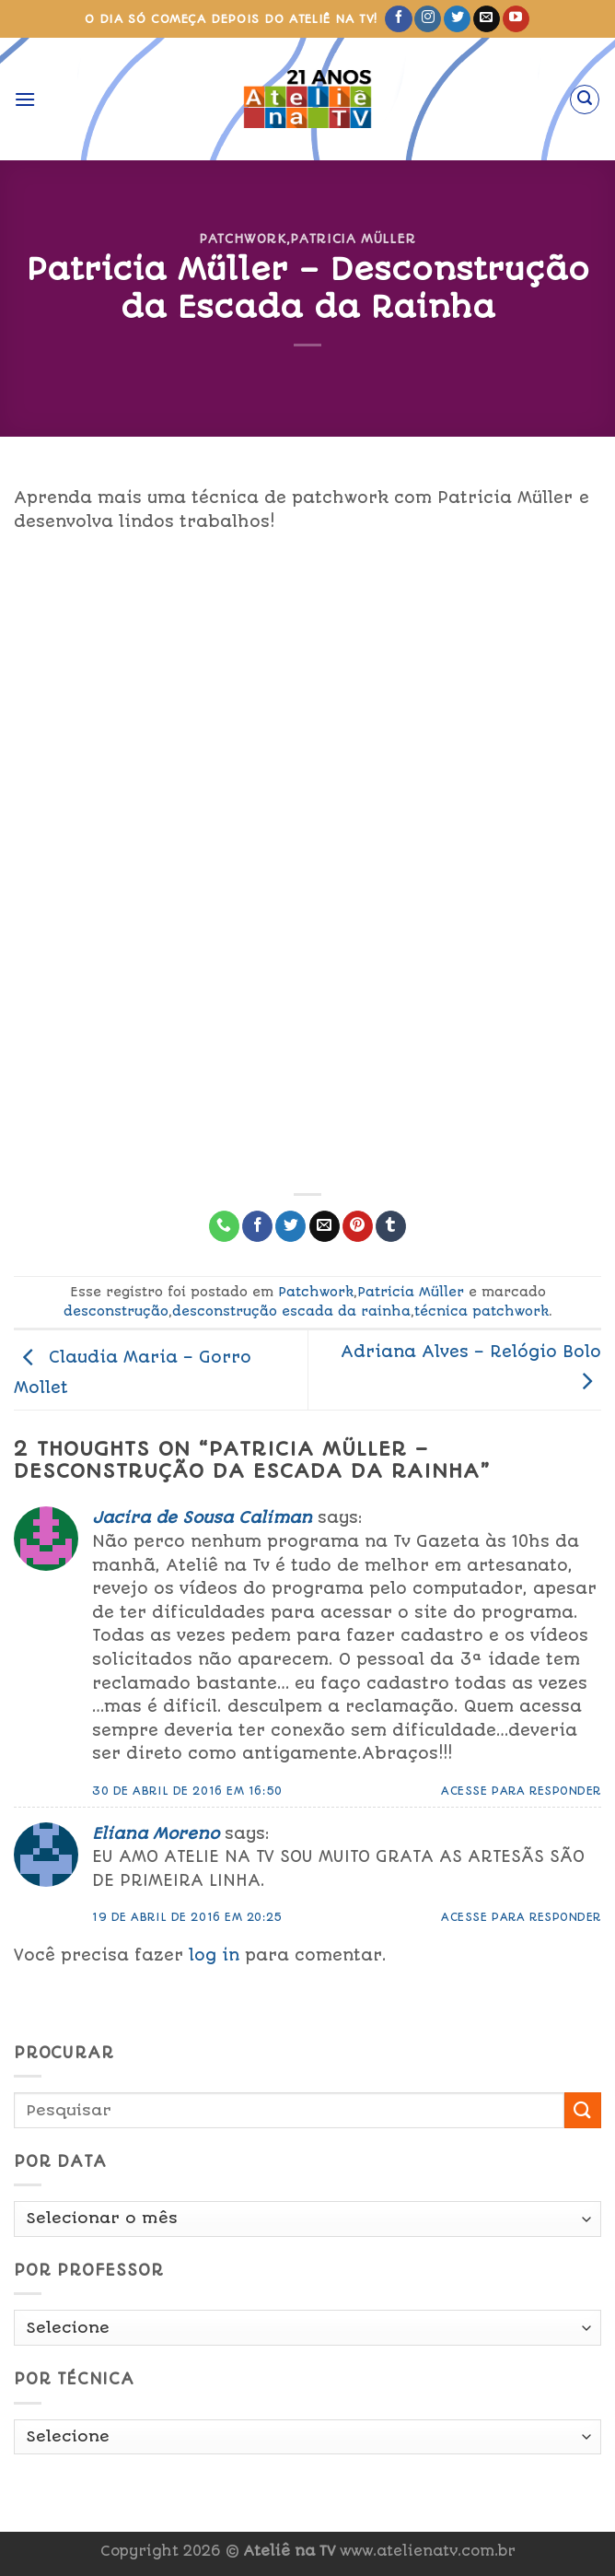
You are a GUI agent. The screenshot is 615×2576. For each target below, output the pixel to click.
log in (214, 1955)
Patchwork (242, 238)
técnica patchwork (481, 1311)
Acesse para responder (521, 1791)
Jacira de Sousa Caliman (202, 1517)
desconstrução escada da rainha (291, 1311)
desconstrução (116, 1311)
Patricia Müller (353, 238)
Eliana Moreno (155, 1833)
